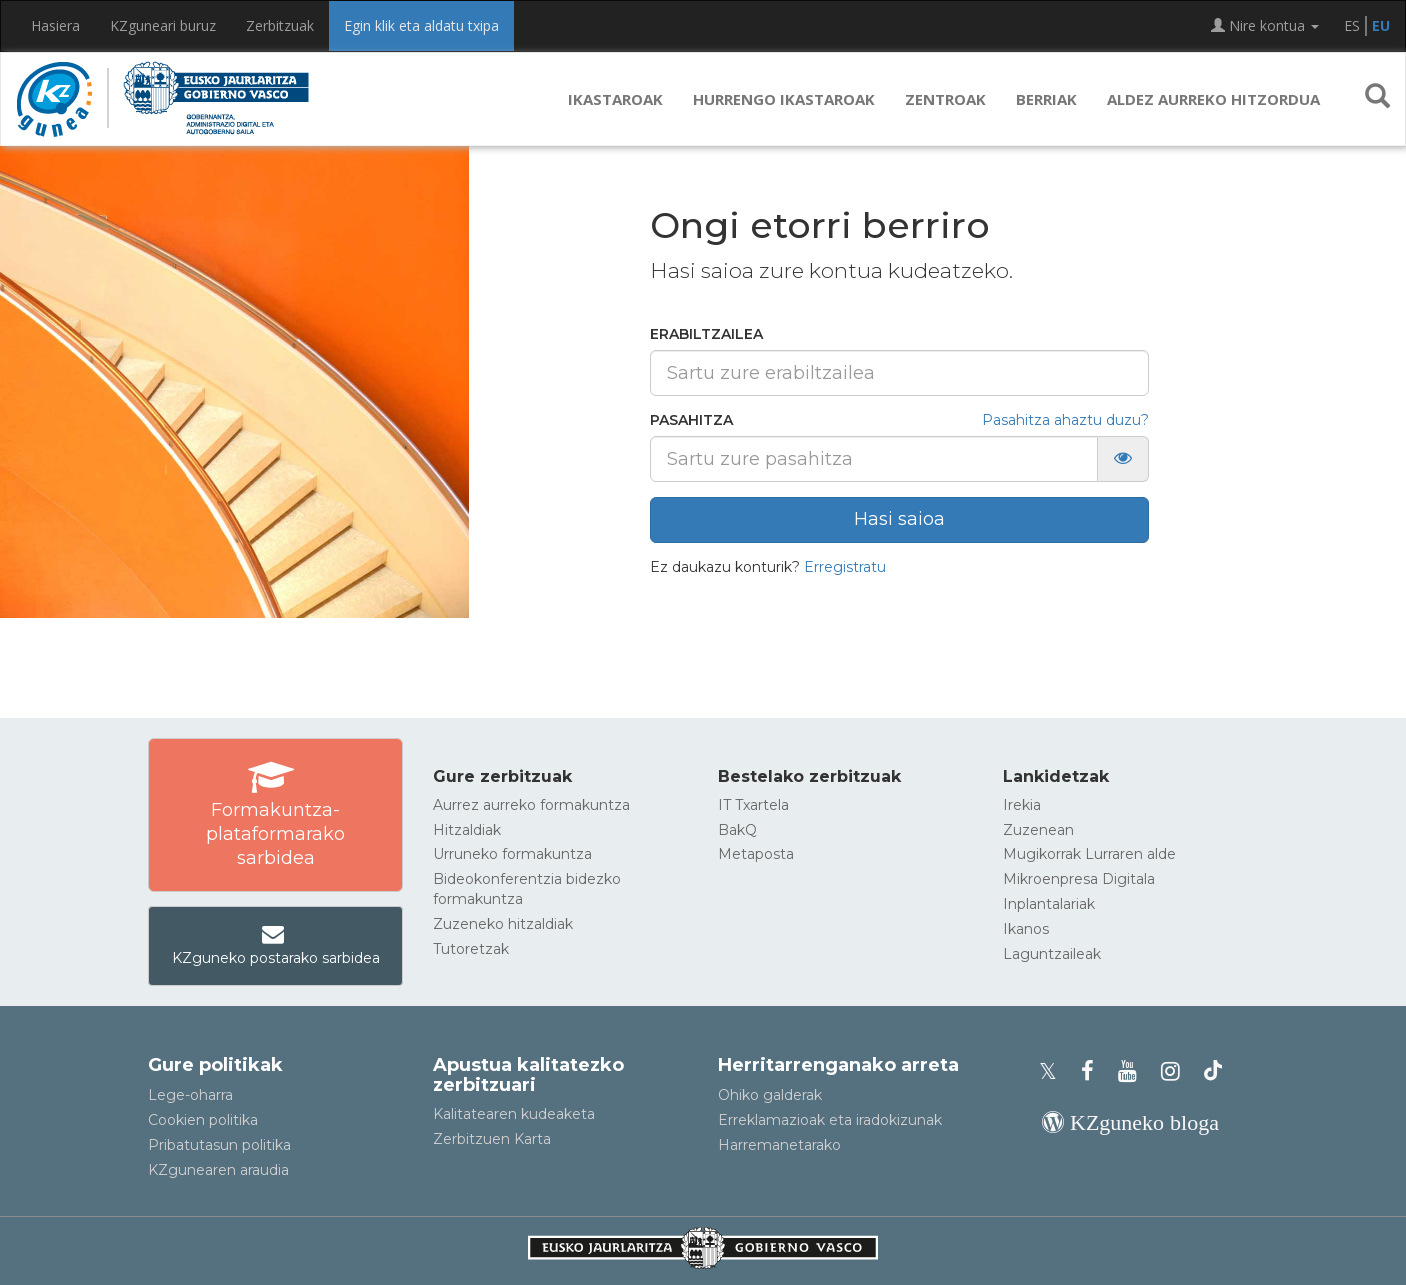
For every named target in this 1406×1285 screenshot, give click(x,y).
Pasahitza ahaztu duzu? (1065, 420)
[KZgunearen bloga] (1130, 1122)
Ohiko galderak (770, 1095)
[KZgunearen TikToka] (1213, 1071)
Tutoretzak (471, 949)
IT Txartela (753, 805)
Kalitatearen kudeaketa (514, 1114)
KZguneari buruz (163, 25)
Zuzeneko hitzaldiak (503, 924)
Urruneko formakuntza (512, 854)
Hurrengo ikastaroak (784, 99)
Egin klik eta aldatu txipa (421, 25)
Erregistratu (845, 567)
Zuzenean (1038, 830)
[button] (1377, 99)
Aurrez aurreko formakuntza (531, 805)
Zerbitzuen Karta (492, 1139)
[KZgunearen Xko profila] (1054, 1071)
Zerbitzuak (280, 25)
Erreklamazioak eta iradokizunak (830, 1120)
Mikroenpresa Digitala (1079, 879)
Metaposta (756, 854)
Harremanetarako (779, 1145)
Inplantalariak (1049, 904)
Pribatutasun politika (219, 1145)
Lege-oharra (190, 1095)
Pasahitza (691, 420)
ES (1352, 25)
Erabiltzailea (706, 334)
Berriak (1046, 99)
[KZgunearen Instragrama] (1176, 1071)
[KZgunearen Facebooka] (1093, 1071)
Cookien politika (203, 1120)
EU (1381, 25)
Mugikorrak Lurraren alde (1089, 854)
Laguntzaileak (1052, 954)
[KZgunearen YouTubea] (1133, 1071)
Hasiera (55, 25)
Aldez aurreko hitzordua (1213, 99)
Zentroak (945, 99)
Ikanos (1026, 929)
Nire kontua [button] (1265, 25)
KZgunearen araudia (218, 1170)
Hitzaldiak (467, 830)
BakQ (737, 830)
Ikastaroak (615, 99)
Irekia (1022, 805)
